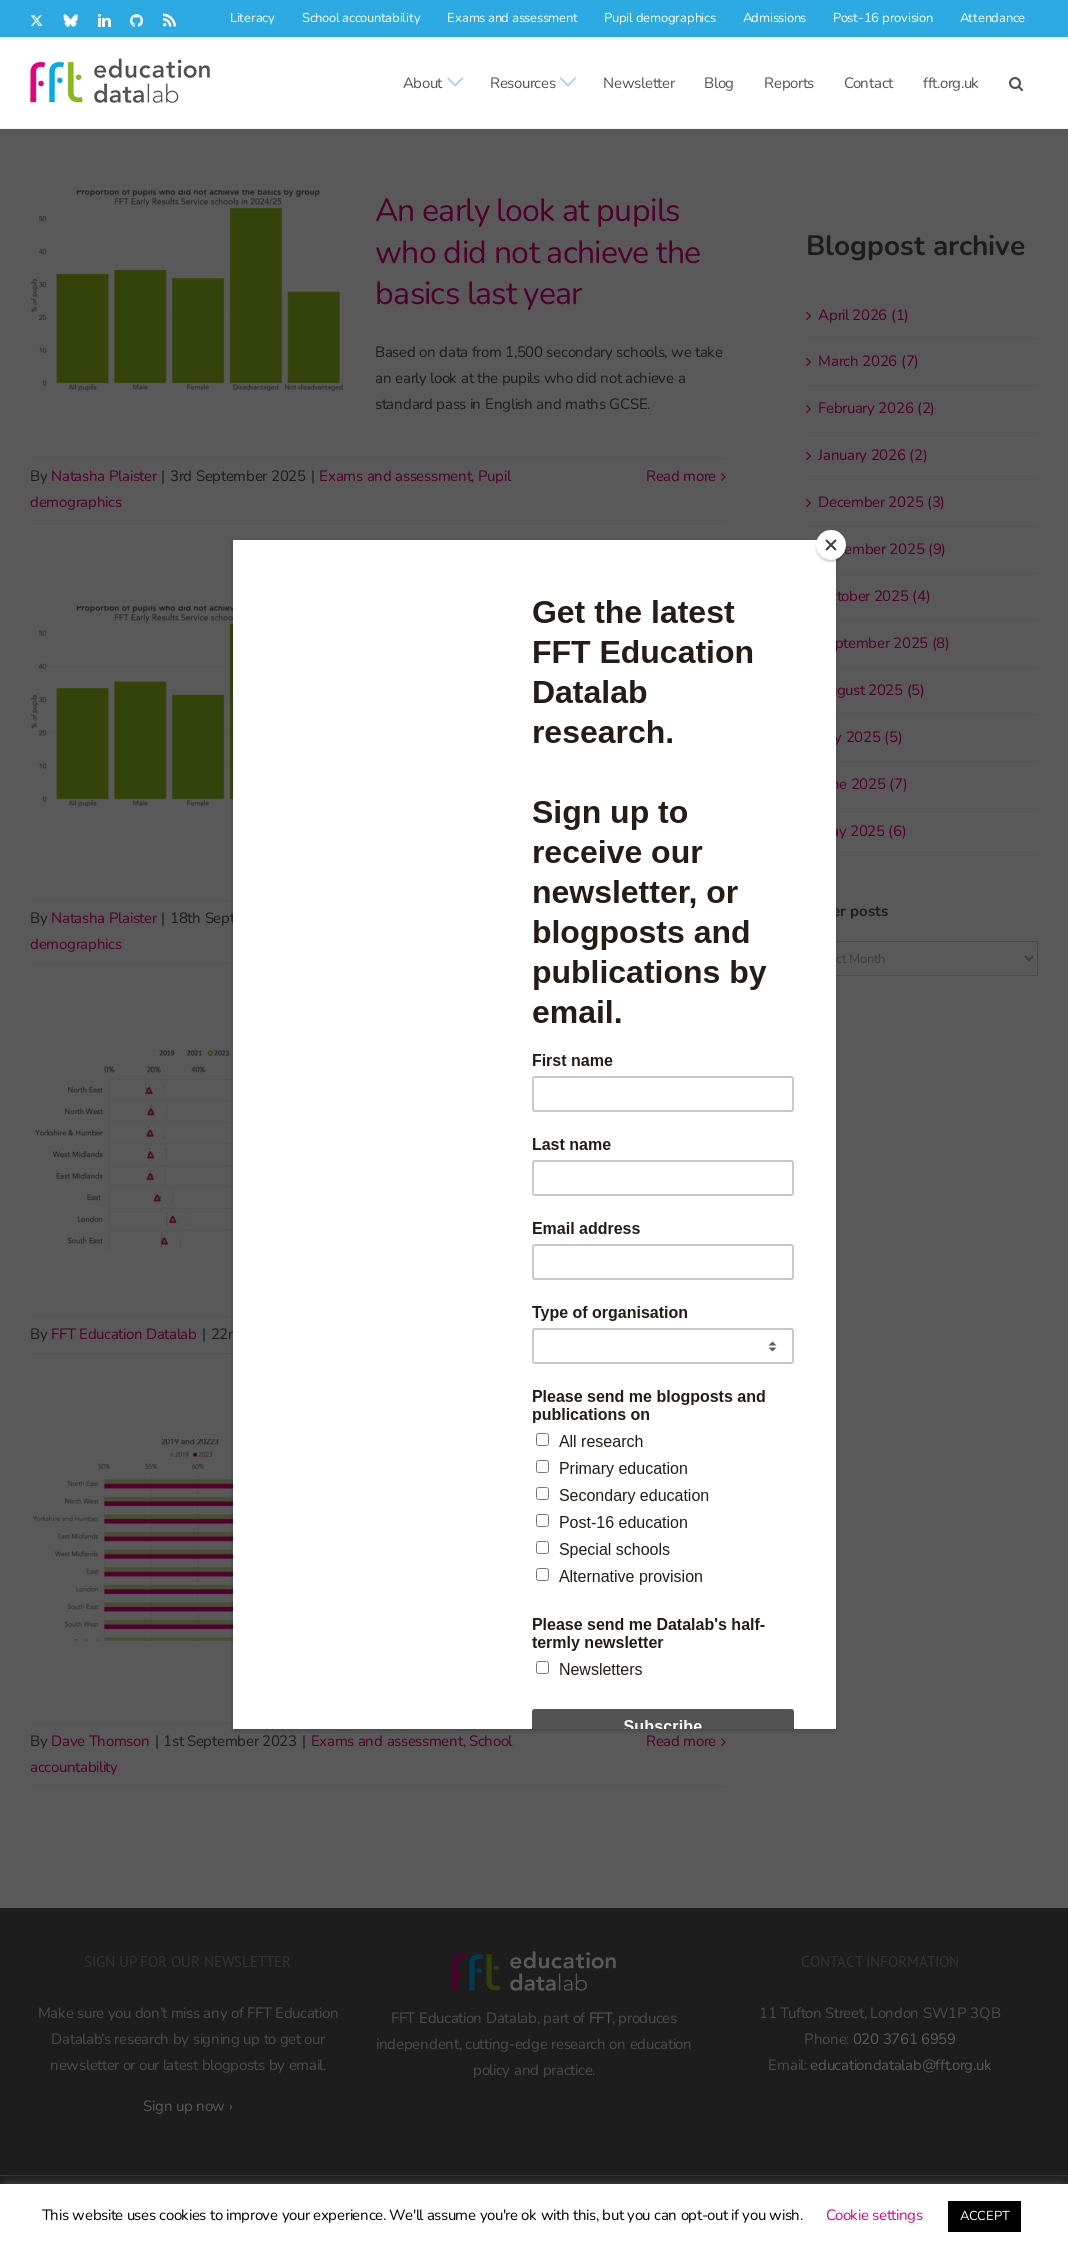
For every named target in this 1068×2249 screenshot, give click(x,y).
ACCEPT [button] (984, 2216)
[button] (1016, 83)
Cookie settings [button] (874, 2215)
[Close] (831, 545)
